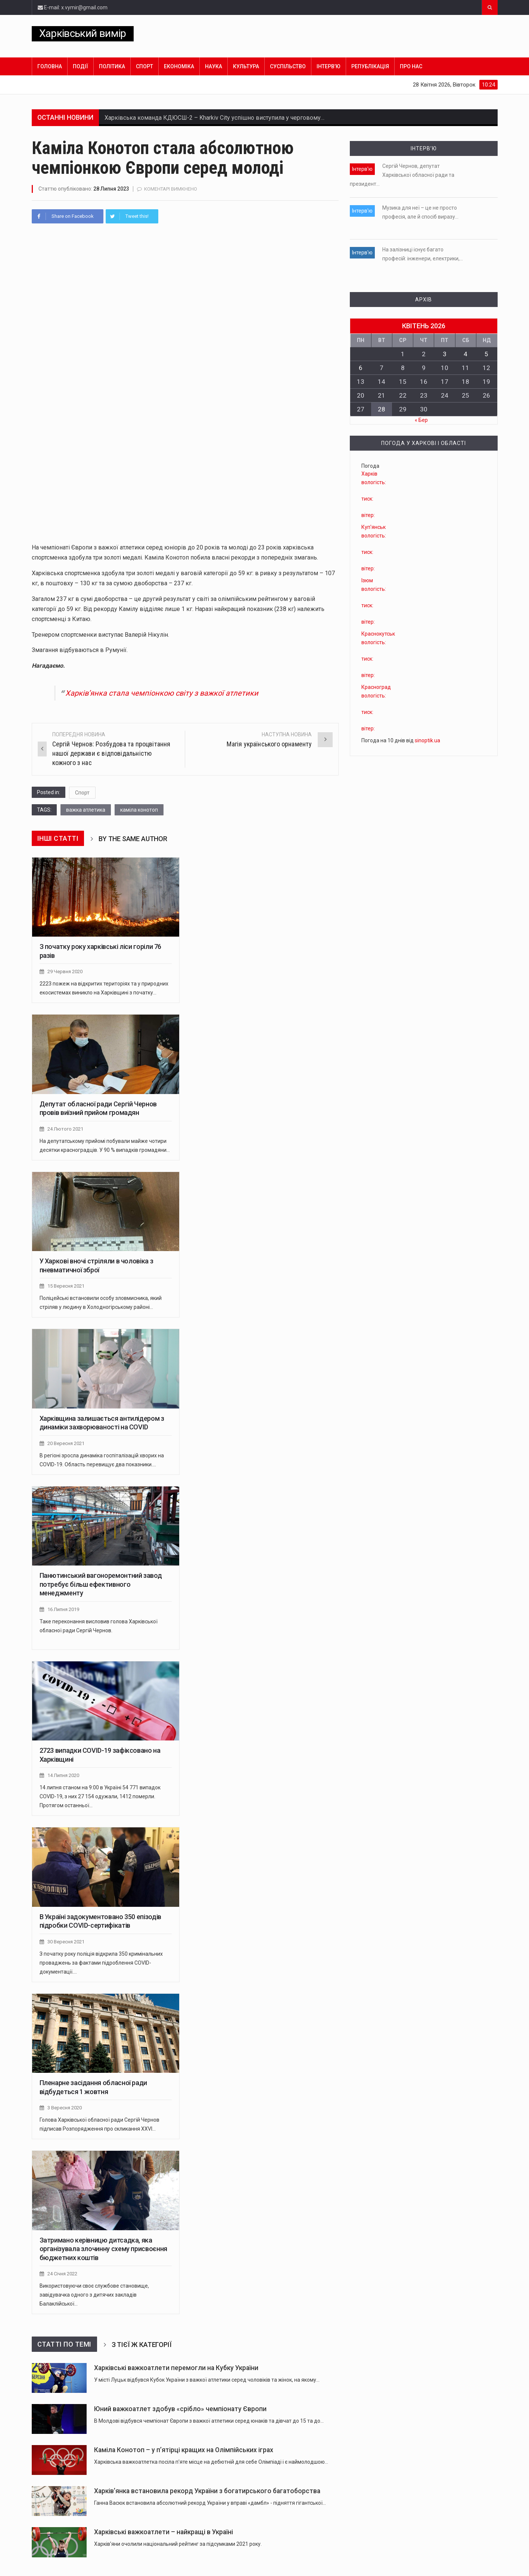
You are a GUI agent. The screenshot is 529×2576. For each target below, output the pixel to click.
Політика (112, 66)
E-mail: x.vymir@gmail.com (73, 7)
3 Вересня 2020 (64, 2107)
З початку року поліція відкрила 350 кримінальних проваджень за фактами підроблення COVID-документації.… (101, 1963)
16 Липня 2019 (63, 1609)
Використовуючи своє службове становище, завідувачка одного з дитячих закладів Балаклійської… (94, 2295)
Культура (246, 66)
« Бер (421, 420)
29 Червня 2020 (65, 971)
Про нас (411, 66)
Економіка (179, 66)
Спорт (144, 66)
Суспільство (288, 66)
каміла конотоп (139, 810)
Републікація (370, 66)
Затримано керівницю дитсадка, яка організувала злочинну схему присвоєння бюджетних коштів (103, 2249)
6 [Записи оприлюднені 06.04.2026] (360, 368)
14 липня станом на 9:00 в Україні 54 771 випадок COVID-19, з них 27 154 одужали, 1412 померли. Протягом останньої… (100, 1796)
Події (80, 66)
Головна (49, 66)
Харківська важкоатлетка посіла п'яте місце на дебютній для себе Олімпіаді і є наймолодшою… (211, 2462)
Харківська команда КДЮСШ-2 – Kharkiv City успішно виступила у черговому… (214, 117)
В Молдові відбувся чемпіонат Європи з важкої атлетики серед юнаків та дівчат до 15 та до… (209, 2421)
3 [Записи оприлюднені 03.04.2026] (444, 354)
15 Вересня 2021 (65, 1286)
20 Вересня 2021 (65, 1443)
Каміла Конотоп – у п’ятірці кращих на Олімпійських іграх (183, 2450)
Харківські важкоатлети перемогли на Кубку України (176, 2368)
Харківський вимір (82, 33)
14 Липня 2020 (63, 1775)
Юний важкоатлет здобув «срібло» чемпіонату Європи (180, 2409)
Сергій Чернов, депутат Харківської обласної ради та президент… (402, 175)
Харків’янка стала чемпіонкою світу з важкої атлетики (161, 693)
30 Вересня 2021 (65, 1941)
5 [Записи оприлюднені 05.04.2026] (486, 354)
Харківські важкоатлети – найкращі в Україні (163, 2532)
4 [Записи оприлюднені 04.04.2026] (465, 354)
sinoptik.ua (427, 740)
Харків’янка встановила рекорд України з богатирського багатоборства (207, 2491)
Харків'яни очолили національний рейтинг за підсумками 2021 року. (178, 2544)
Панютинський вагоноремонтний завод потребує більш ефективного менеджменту (101, 1584)
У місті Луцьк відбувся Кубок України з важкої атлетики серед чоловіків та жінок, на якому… (207, 2380)
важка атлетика (85, 810)
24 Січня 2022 (62, 2273)
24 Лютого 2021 (65, 1129)
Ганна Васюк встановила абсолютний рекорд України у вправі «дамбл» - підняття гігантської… (210, 2503)
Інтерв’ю (328, 66)
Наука (213, 66)
